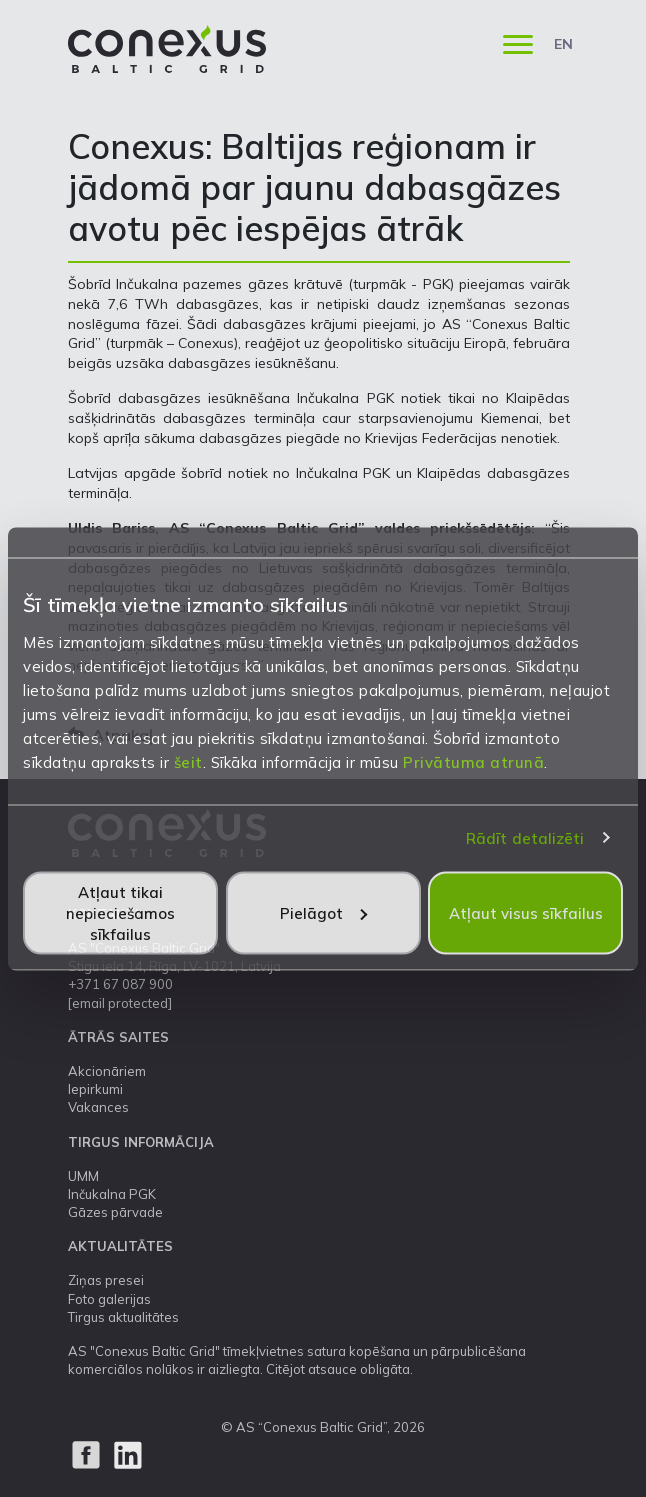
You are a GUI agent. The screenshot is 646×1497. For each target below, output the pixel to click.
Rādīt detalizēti (525, 838)
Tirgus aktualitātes (123, 1317)
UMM (83, 1176)
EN (563, 44)
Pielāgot (323, 912)
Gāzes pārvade (115, 1212)
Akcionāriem (107, 1071)
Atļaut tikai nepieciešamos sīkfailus (120, 912)
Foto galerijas (109, 1299)
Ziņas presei (106, 1280)
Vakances (98, 1107)
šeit (188, 761)
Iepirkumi (95, 1089)
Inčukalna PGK (112, 1194)
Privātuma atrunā (473, 761)
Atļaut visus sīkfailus (526, 912)
